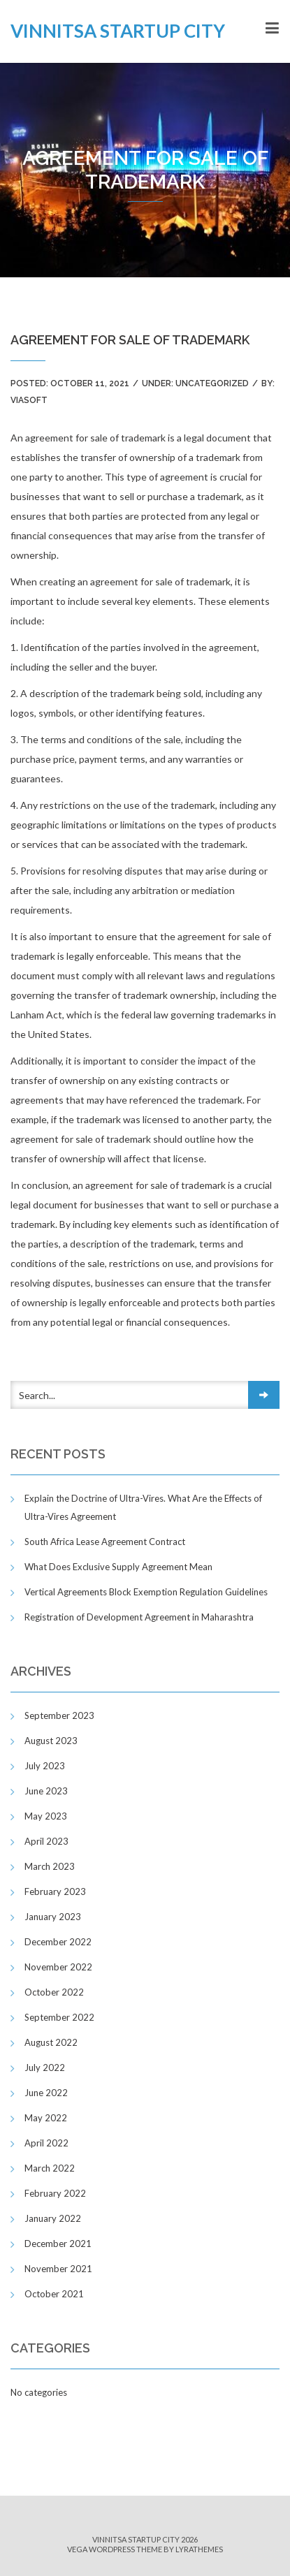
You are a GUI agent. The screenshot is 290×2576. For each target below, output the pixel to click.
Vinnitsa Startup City (117, 31)
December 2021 (58, 2243)
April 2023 (46, 1841)
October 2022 (54, 1992)
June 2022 (46, 2092)
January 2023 (52, 1916)
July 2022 (44, 2067)
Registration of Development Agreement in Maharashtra (139, 1617)
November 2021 (58, 2268)
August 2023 (51, 1740)
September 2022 (59, 2017)
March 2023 (49, 1866)
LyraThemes (199, 2549)
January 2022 (52, 2218)
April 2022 (46, 2143)
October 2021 (54, 2293)
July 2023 (44, 1765)
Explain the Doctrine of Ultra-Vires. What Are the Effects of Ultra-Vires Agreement (143, 1507)
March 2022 (49, 2168)
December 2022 (58, 1941)
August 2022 (51, 2042)
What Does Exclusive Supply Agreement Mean (118, 1566)
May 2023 (45, 1816)
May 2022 (45, 2117)
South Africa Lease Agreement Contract (104, 1541)
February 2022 (55, 2193)
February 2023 (55, 1891)
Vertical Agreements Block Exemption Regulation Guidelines (146, 1591)
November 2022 (58, 1967)
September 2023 (59, 1715)
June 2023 (46, 1790)
